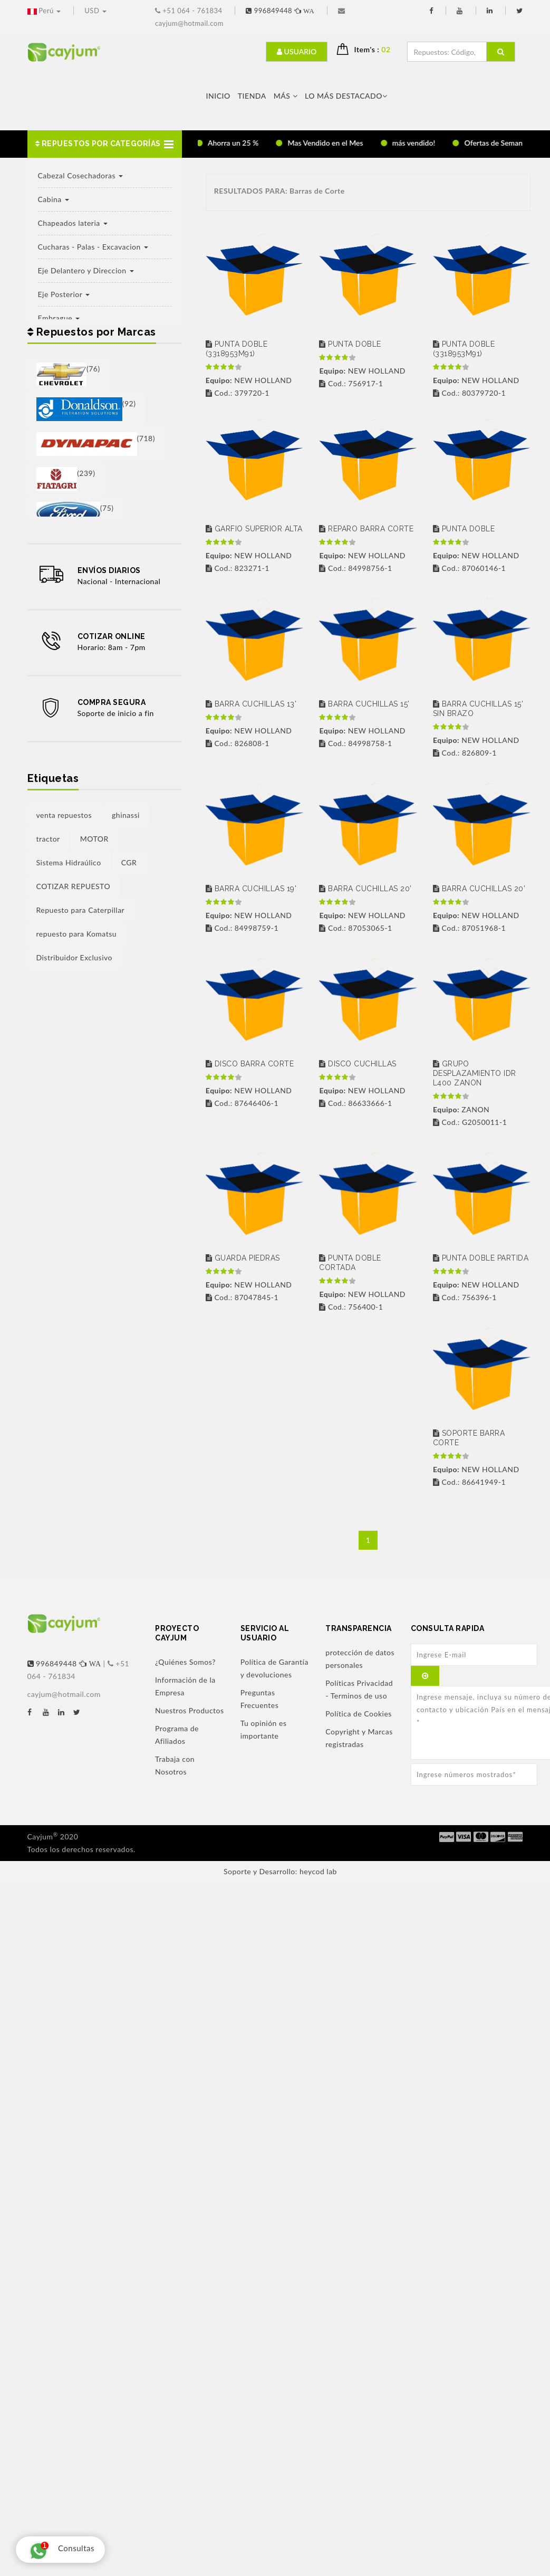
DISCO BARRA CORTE (250, 1064)
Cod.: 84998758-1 (355, 743)
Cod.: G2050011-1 (470, 1122)
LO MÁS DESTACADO (346, 95)
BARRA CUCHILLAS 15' (364, 704)
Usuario (296, 51)
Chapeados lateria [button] (73, 222)
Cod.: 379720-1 (237, 392)
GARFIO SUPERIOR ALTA (254, 528)
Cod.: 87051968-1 (469, 927)
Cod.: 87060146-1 (469, 568)
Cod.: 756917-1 (351, 383)
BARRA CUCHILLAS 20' (365, 888)
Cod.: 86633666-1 (355, 1103)
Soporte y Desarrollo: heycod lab (280, 1871)
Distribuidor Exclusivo (74, 957)
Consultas (59, 2549)
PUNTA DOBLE (350, 344)
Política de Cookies (358, 1713)
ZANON (461, 1109)
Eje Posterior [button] (64, 294)
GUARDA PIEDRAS (243, 1258)
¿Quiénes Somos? (185, 1661)
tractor (48, 838)
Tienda (252, 95)
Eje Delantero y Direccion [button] (86, 270)
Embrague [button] (59, 317)
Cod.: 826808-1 (237, 743)
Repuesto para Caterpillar (80, 909)
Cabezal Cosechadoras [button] (80, 175)
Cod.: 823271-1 (237, 568)
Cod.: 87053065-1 (355, 927)
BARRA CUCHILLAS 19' (251, 888)
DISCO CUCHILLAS (358, 1064)
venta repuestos (64, 814)
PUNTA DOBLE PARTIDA (481, 1258)
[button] (104, 144)
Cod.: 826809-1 (465, 752)
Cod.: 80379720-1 (469, 392)
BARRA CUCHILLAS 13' (251, 704)
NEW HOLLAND (249, 380)
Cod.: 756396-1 (465, 1297)
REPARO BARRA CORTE (366, 528)
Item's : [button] (376, 49)
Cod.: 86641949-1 (469, 1481)
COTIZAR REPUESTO (73, 886)
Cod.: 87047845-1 (242, 1297)
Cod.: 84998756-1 (355, 568)
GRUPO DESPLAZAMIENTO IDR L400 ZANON (474, 1073)
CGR (129, 862)
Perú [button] (45, 10)
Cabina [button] (53, 199)
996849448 (281, 10)
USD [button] (95, 10)
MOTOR (94, 838)
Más (285, 95)
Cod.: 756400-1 (351, 1306)
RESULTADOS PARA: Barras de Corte (279, 190)
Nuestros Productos (189, 1710)
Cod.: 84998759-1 (242, 927)
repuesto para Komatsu (76, 933)
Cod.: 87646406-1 (242, 1103)
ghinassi (126, 814)
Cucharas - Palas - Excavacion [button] (93, 246)
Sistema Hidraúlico (68, 862)
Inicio (218, 95)
